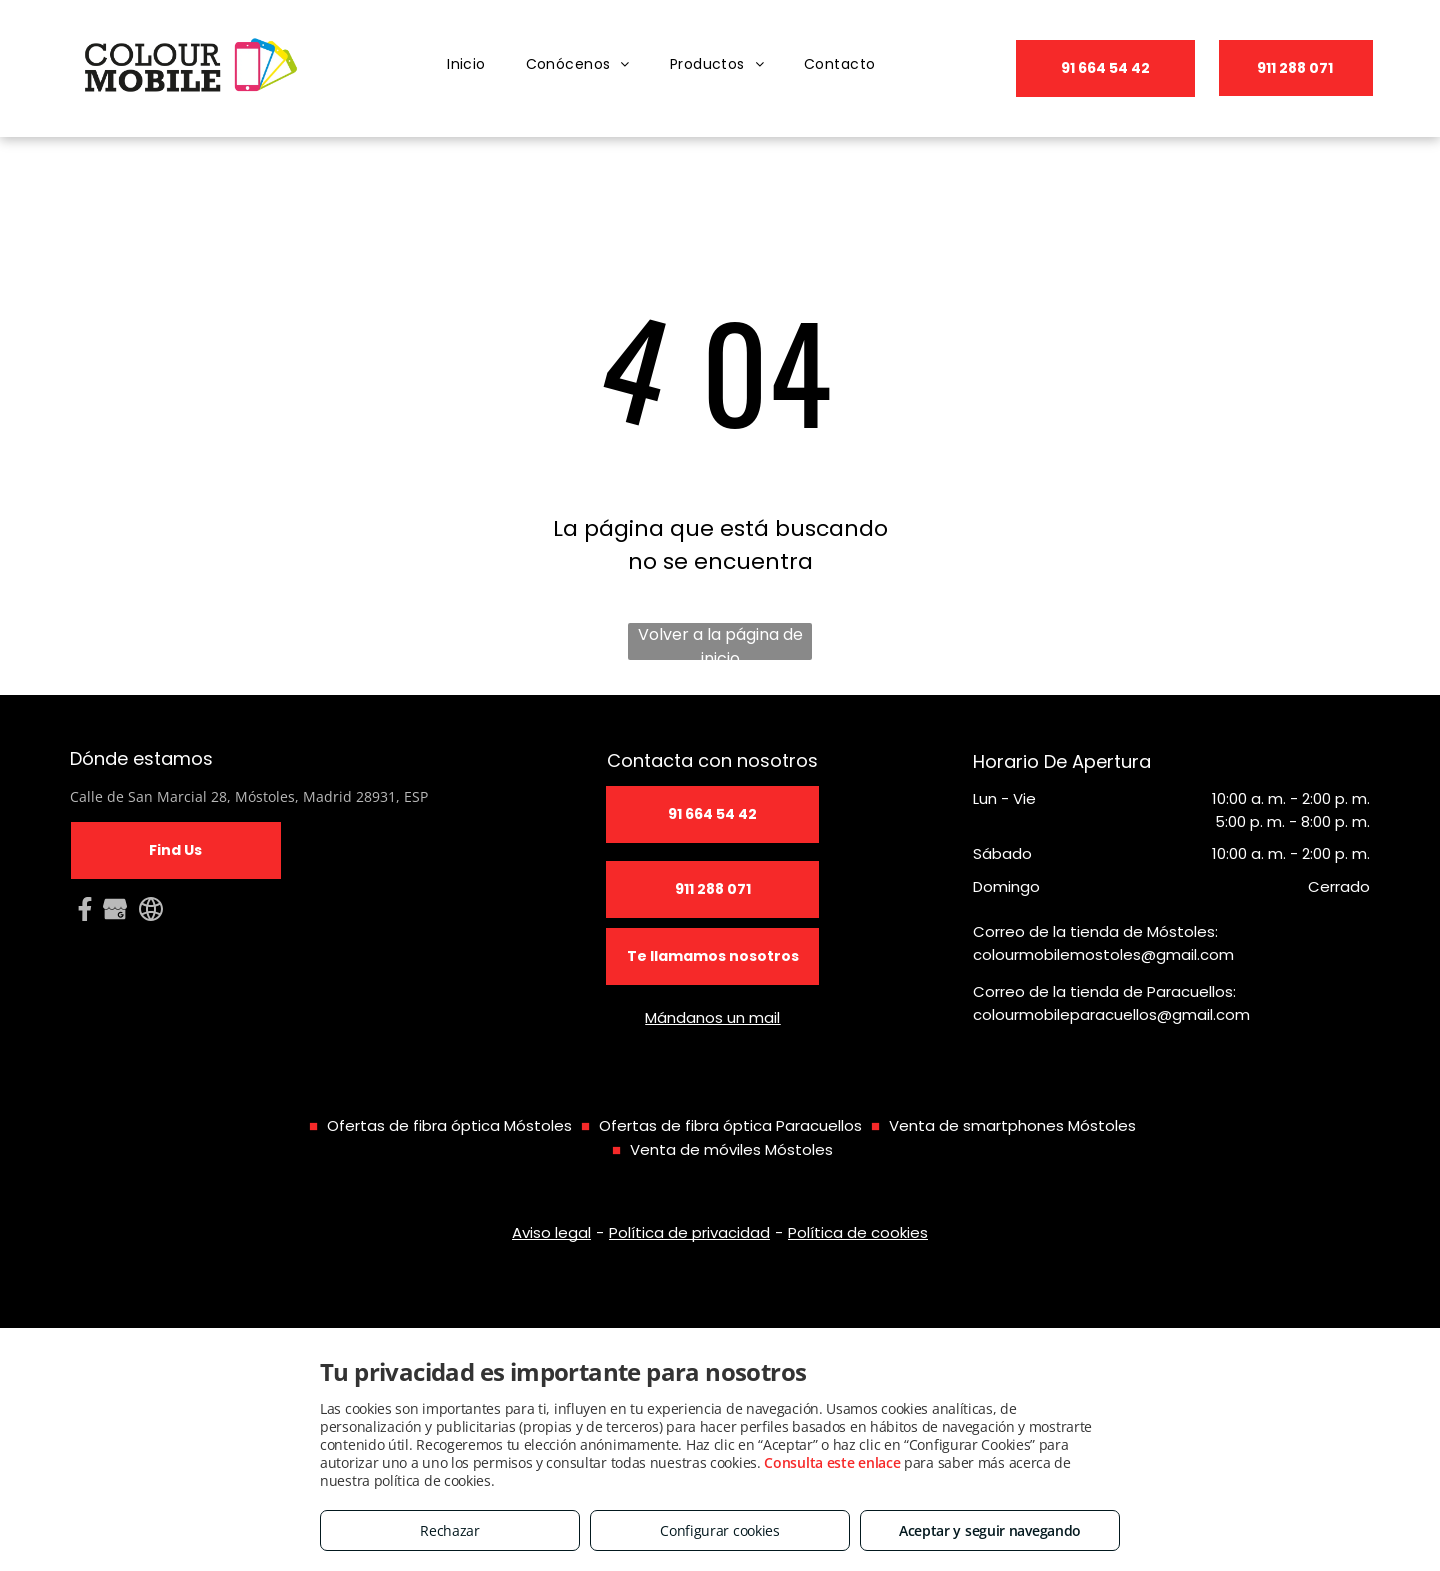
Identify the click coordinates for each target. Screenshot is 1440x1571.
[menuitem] (466, 64)
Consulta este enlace (832, 1462)
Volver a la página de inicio (720, 641)
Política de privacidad (689, 1232)
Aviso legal (551, 1232)
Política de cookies (858, 1232)
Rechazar (450, 1530)
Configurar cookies (720, 1530)
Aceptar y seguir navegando (990, 1530)
